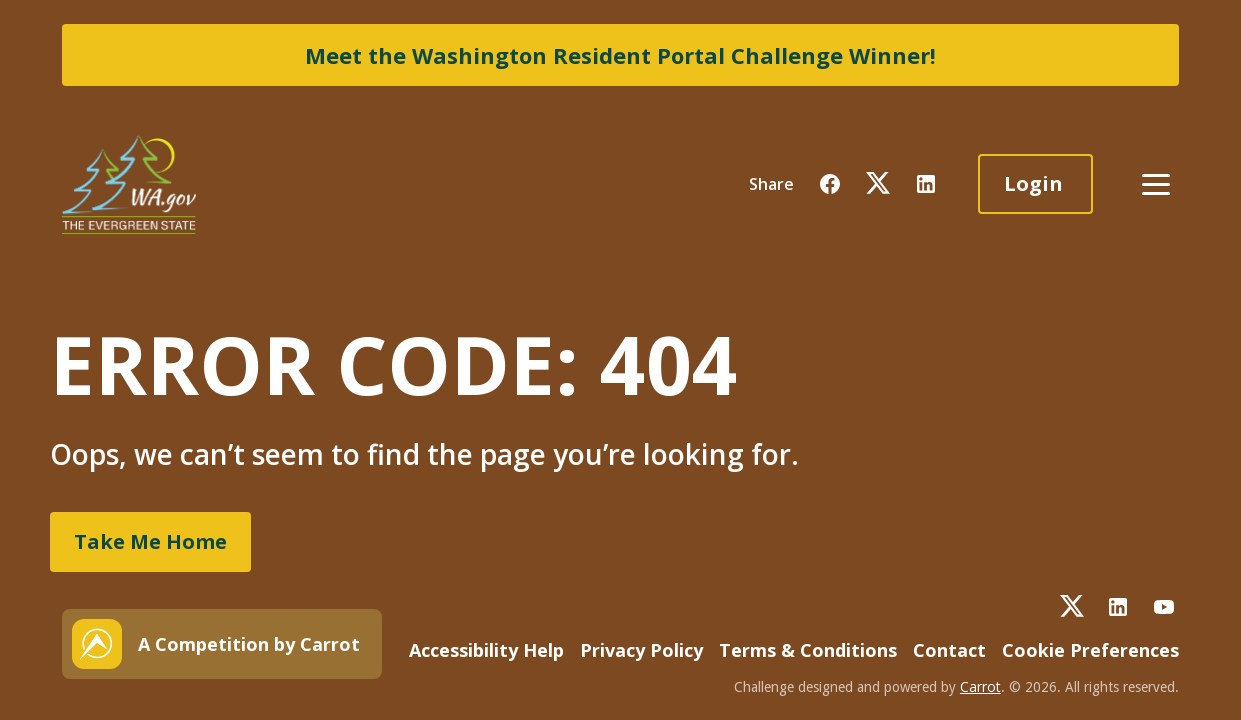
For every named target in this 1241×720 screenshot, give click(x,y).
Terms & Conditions (808, 650)
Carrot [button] (980, 686)
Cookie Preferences (1090, 650)
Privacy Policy (641, 650)
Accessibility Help (486, 650)
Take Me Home (150, 541)
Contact (949, 650)
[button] (830, 184)
